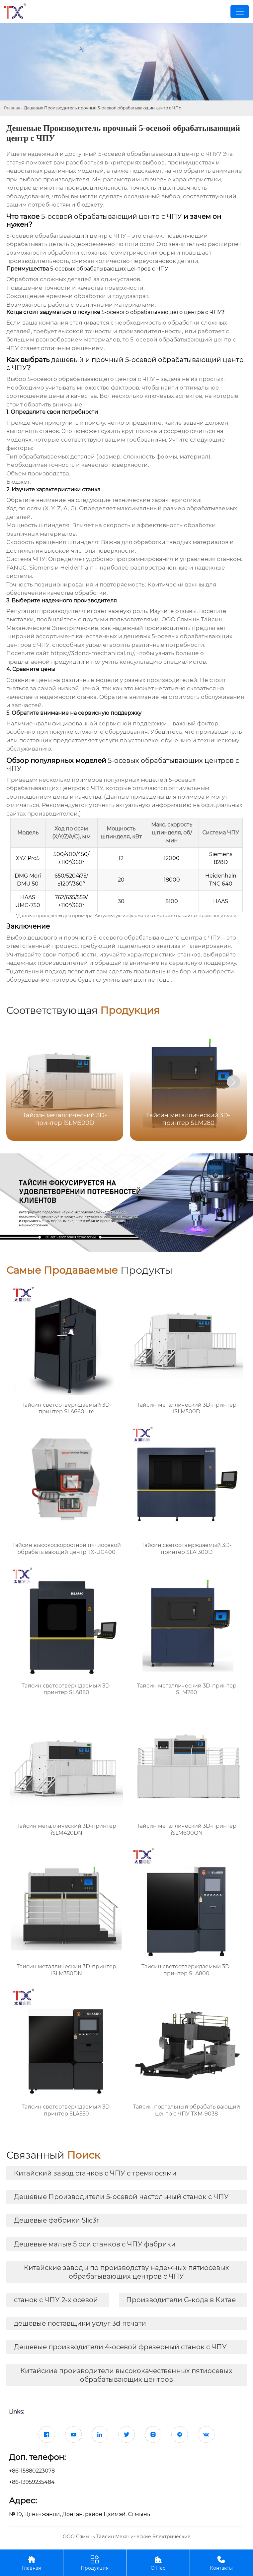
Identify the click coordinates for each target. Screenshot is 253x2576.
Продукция (94, 2562)
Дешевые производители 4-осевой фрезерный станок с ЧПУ (120, 2347)
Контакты (221, 2562)
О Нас (158, 2562)
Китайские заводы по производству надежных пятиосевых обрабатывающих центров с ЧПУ (126, 2272)
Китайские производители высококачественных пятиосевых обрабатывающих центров (126, 2375)
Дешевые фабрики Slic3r (56, 2220)
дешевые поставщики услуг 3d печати (80, 2323)
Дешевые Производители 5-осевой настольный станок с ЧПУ (121, 2197)
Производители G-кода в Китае (181, 2300)
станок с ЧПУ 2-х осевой (56, 2300)
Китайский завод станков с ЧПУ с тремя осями (95, 2173)
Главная (12, 107)
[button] (233, 1081)
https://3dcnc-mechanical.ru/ (92, 653)
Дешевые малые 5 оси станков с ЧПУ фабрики (95, 2244)
